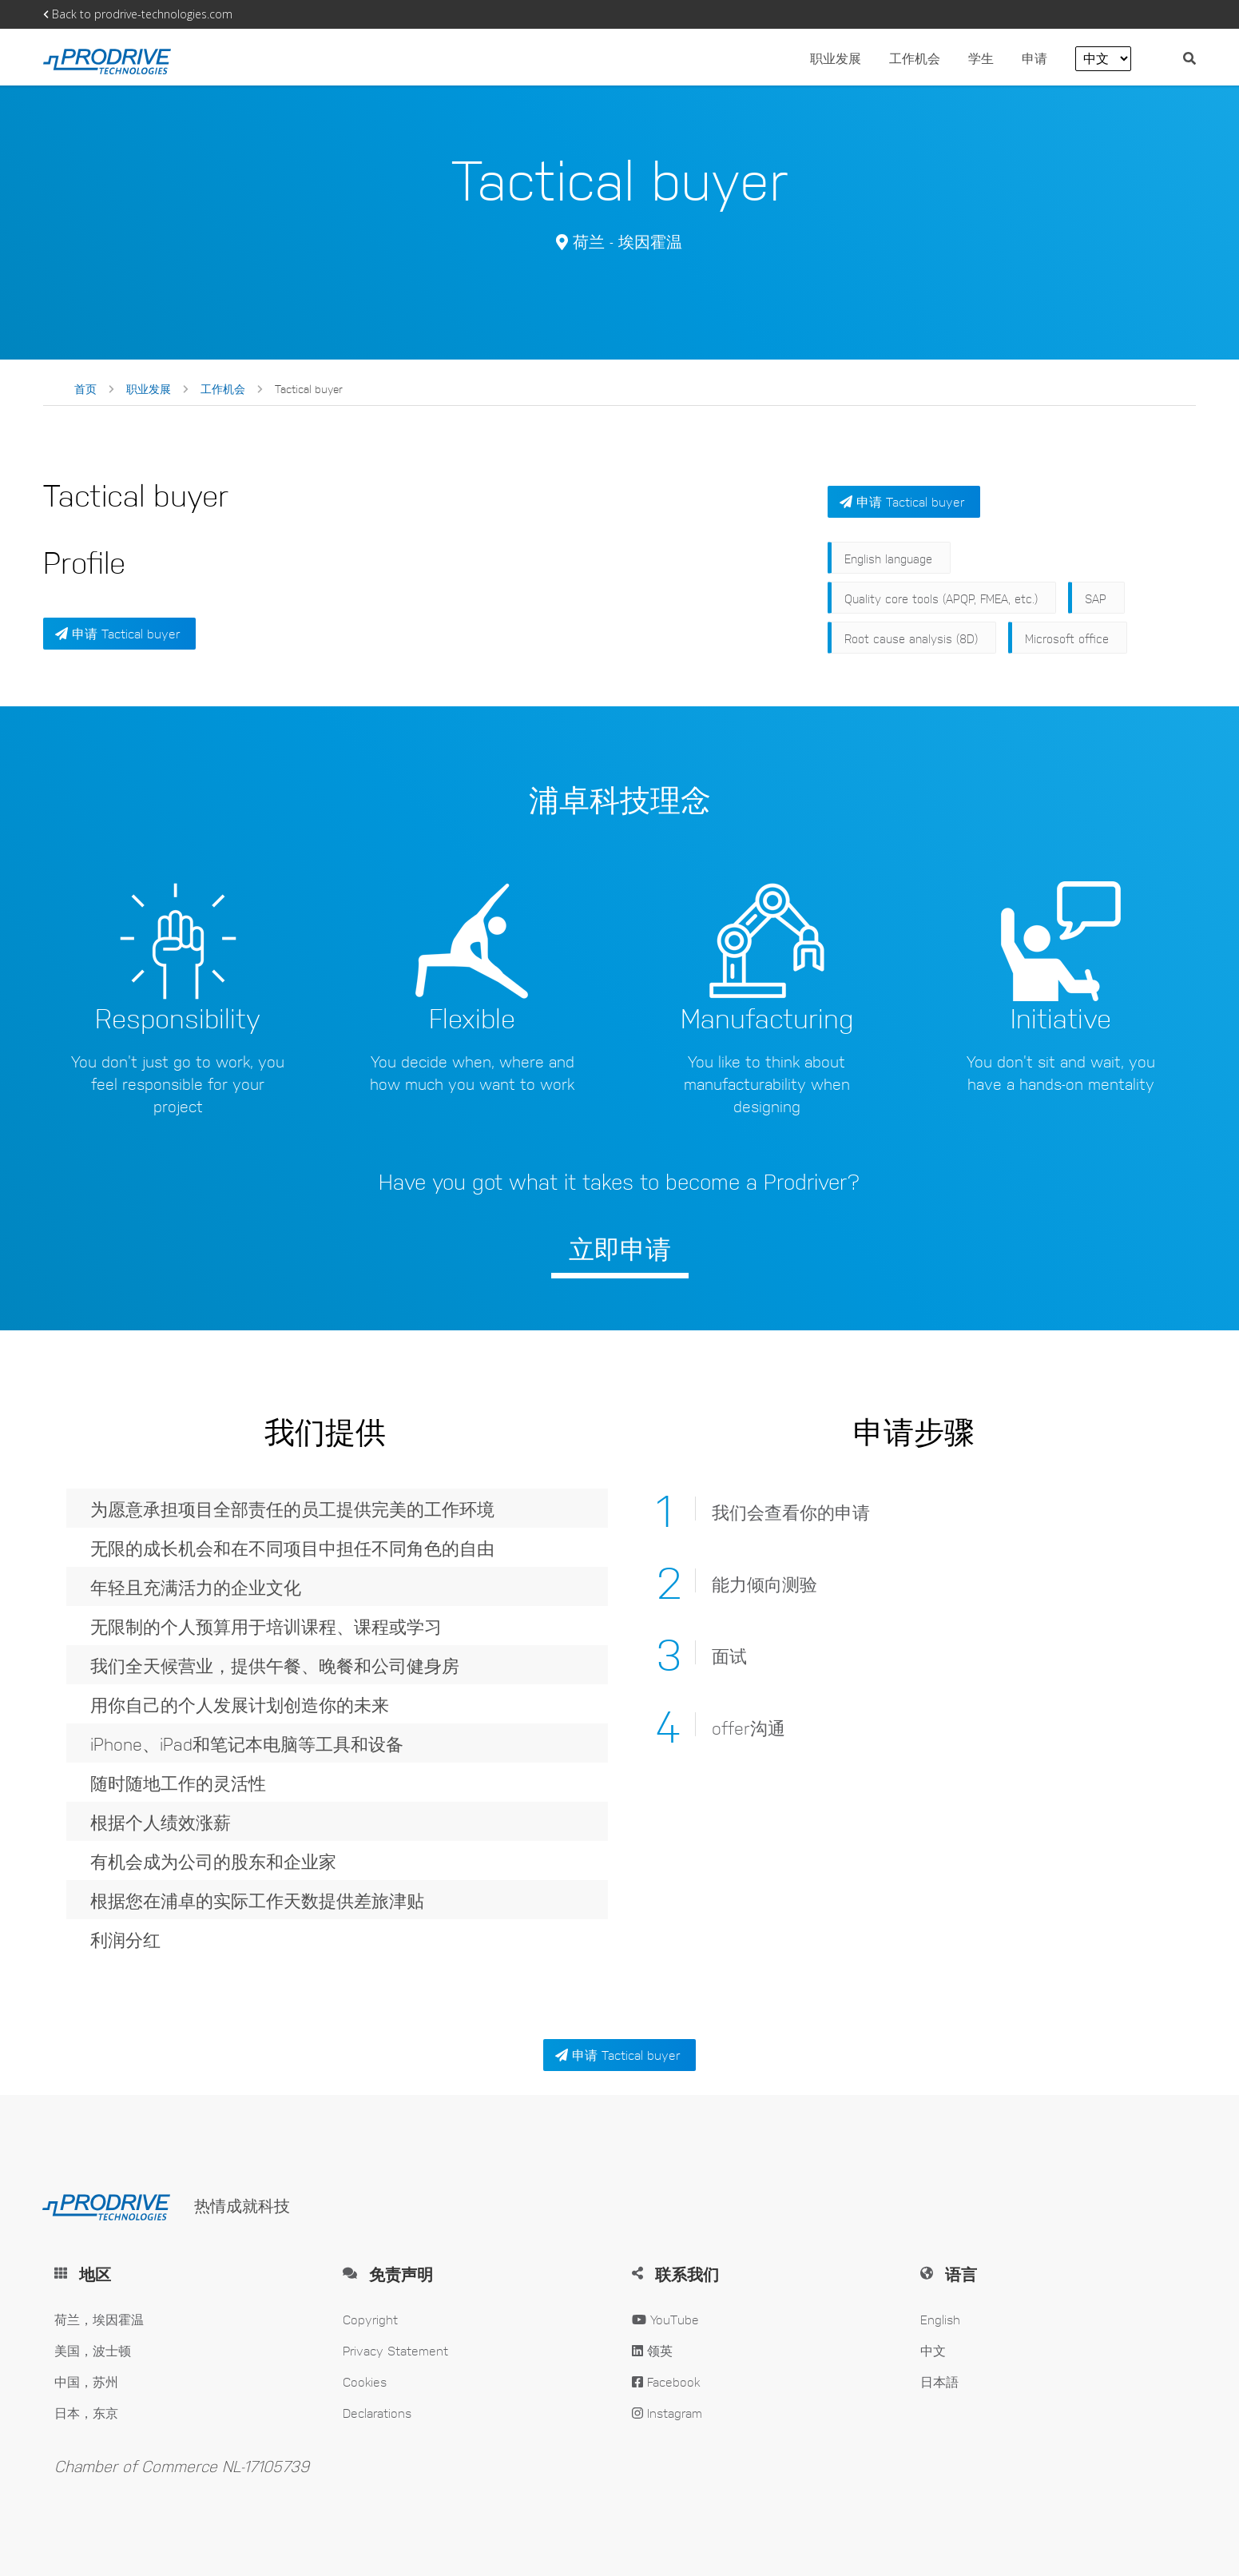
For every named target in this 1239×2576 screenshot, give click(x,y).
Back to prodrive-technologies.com (137, 14)
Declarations (377, 2412)
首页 (85, 388)
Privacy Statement (395, 2350)
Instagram (667, 2412)
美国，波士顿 (92, 2350)
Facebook (666, 2381)
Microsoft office (1067, 638)
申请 (1036, 58)
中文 (933, 2350)
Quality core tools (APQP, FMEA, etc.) (941, 598)
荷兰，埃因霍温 (99, 2319)
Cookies (365, 2381)
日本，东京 (86, 2412)
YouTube (665, 2319)
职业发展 (835, 58)
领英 (652, 2350)
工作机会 (916, 58)
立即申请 (620, 1247)
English (940, 2319)
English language (888, 558)
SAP (1095, 598)
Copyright (370, 2319)
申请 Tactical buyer (117, 633)
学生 (981, 58)
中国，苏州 (86, 2381)
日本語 (939, 2381)
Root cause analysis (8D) (911, 638)
